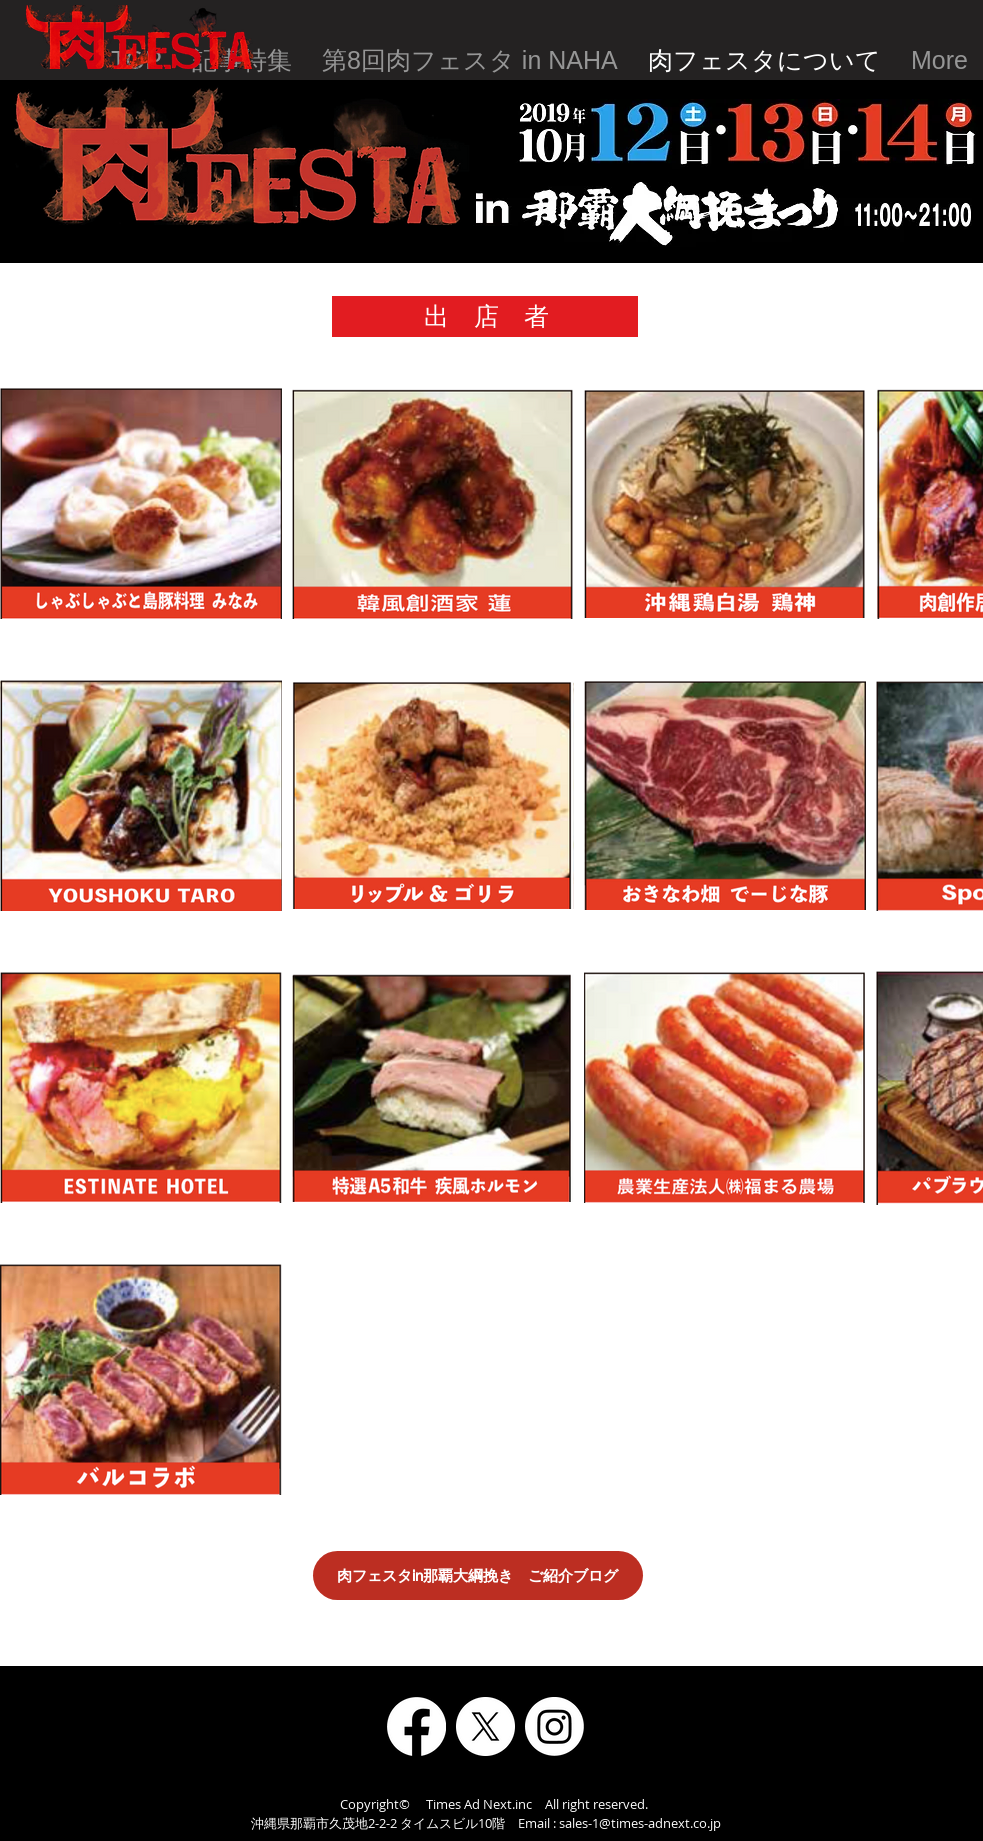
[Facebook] (416, 1726)
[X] (485, 1726)
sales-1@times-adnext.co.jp (640, 1823)
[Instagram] (554, 1726)
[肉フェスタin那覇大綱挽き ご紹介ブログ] (478, 1575)
